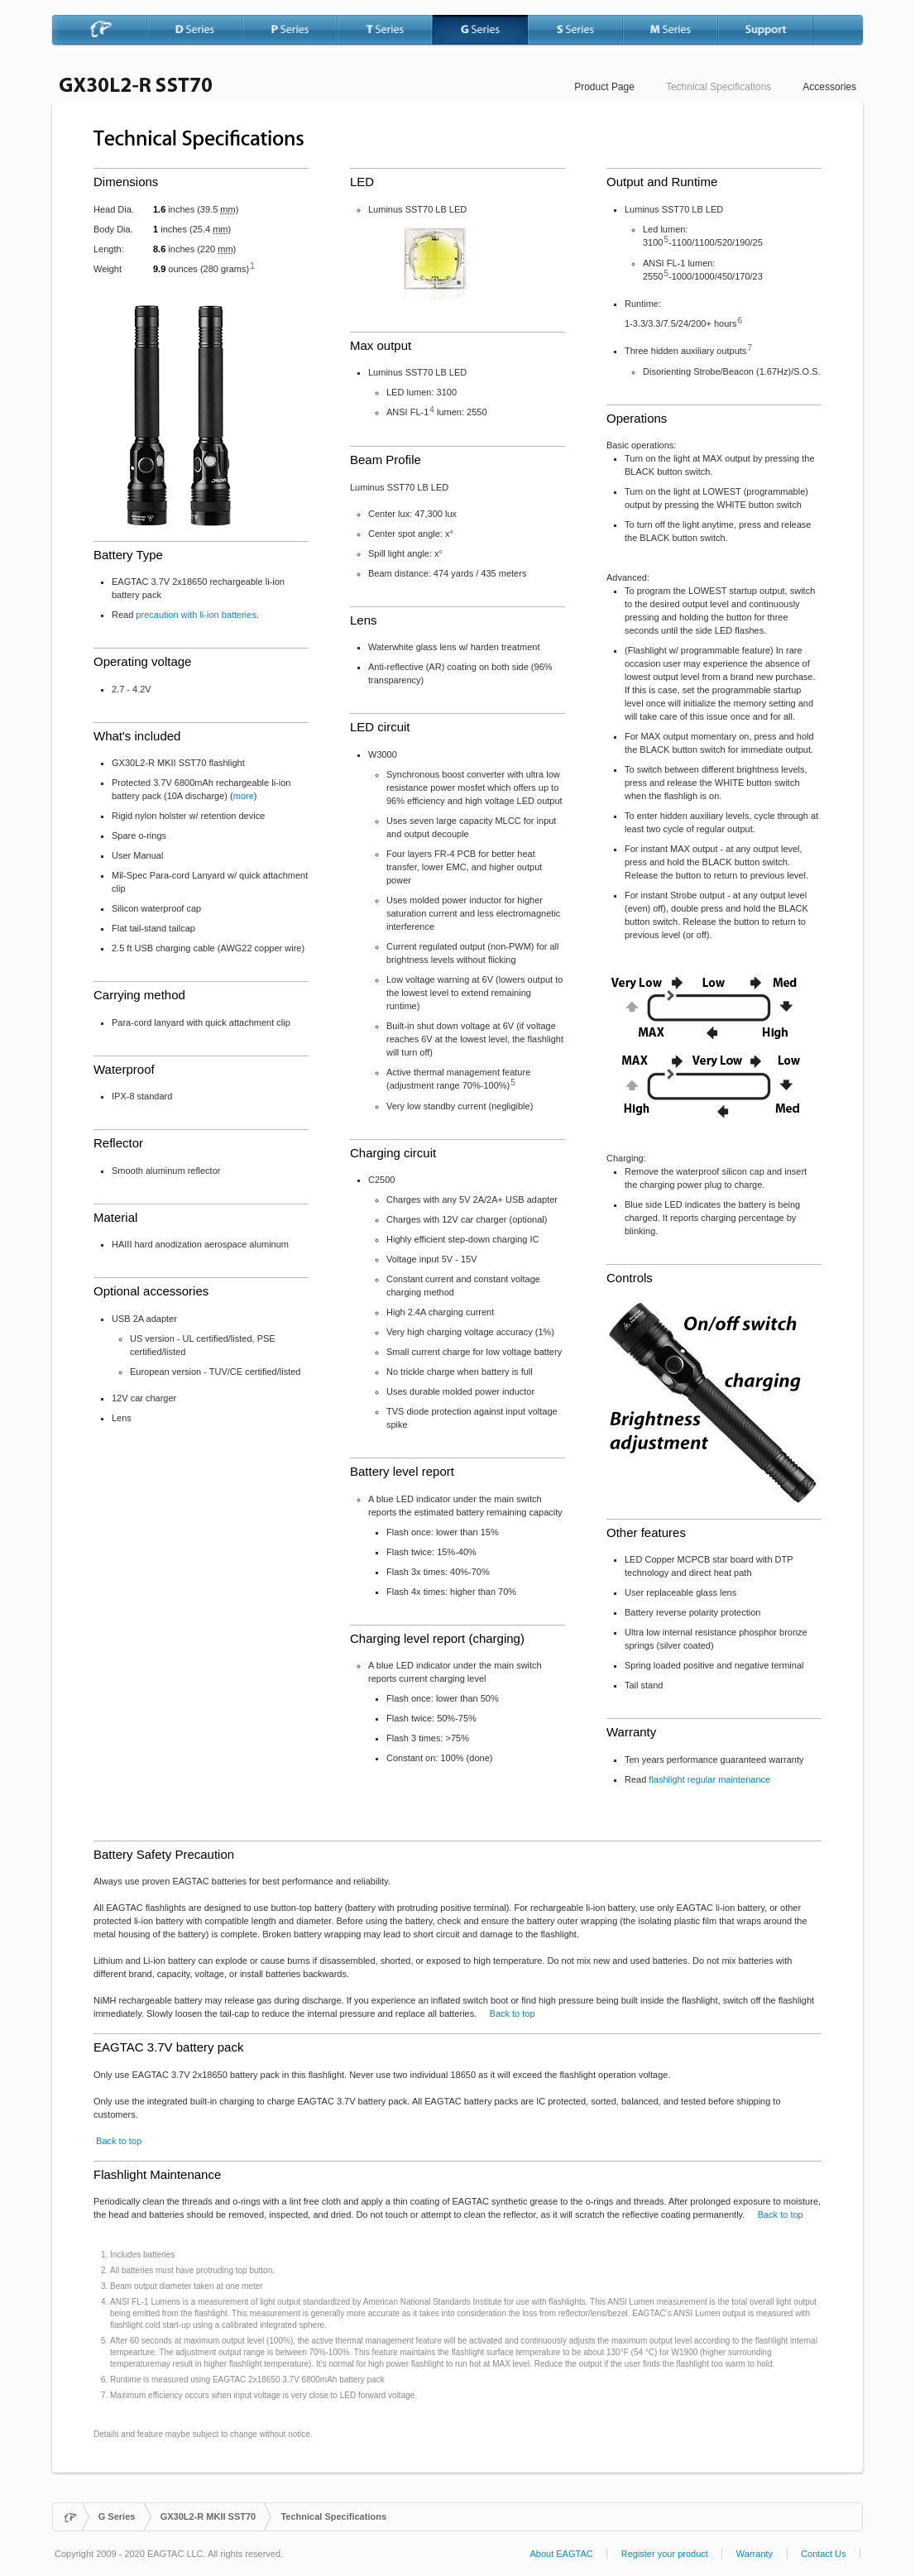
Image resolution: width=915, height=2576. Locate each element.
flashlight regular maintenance (709, 1779)
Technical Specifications (718, 87)
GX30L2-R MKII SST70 (208, 2516)
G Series (117, 2516)
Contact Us (823, 2554)
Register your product (664, 2554)
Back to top (512, 2013)
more (243, 796)
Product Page (604, 87)
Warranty (754, 2554)
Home (71, 2517)
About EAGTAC (560, 2554)
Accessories (829, 87)
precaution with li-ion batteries (196, 615)
